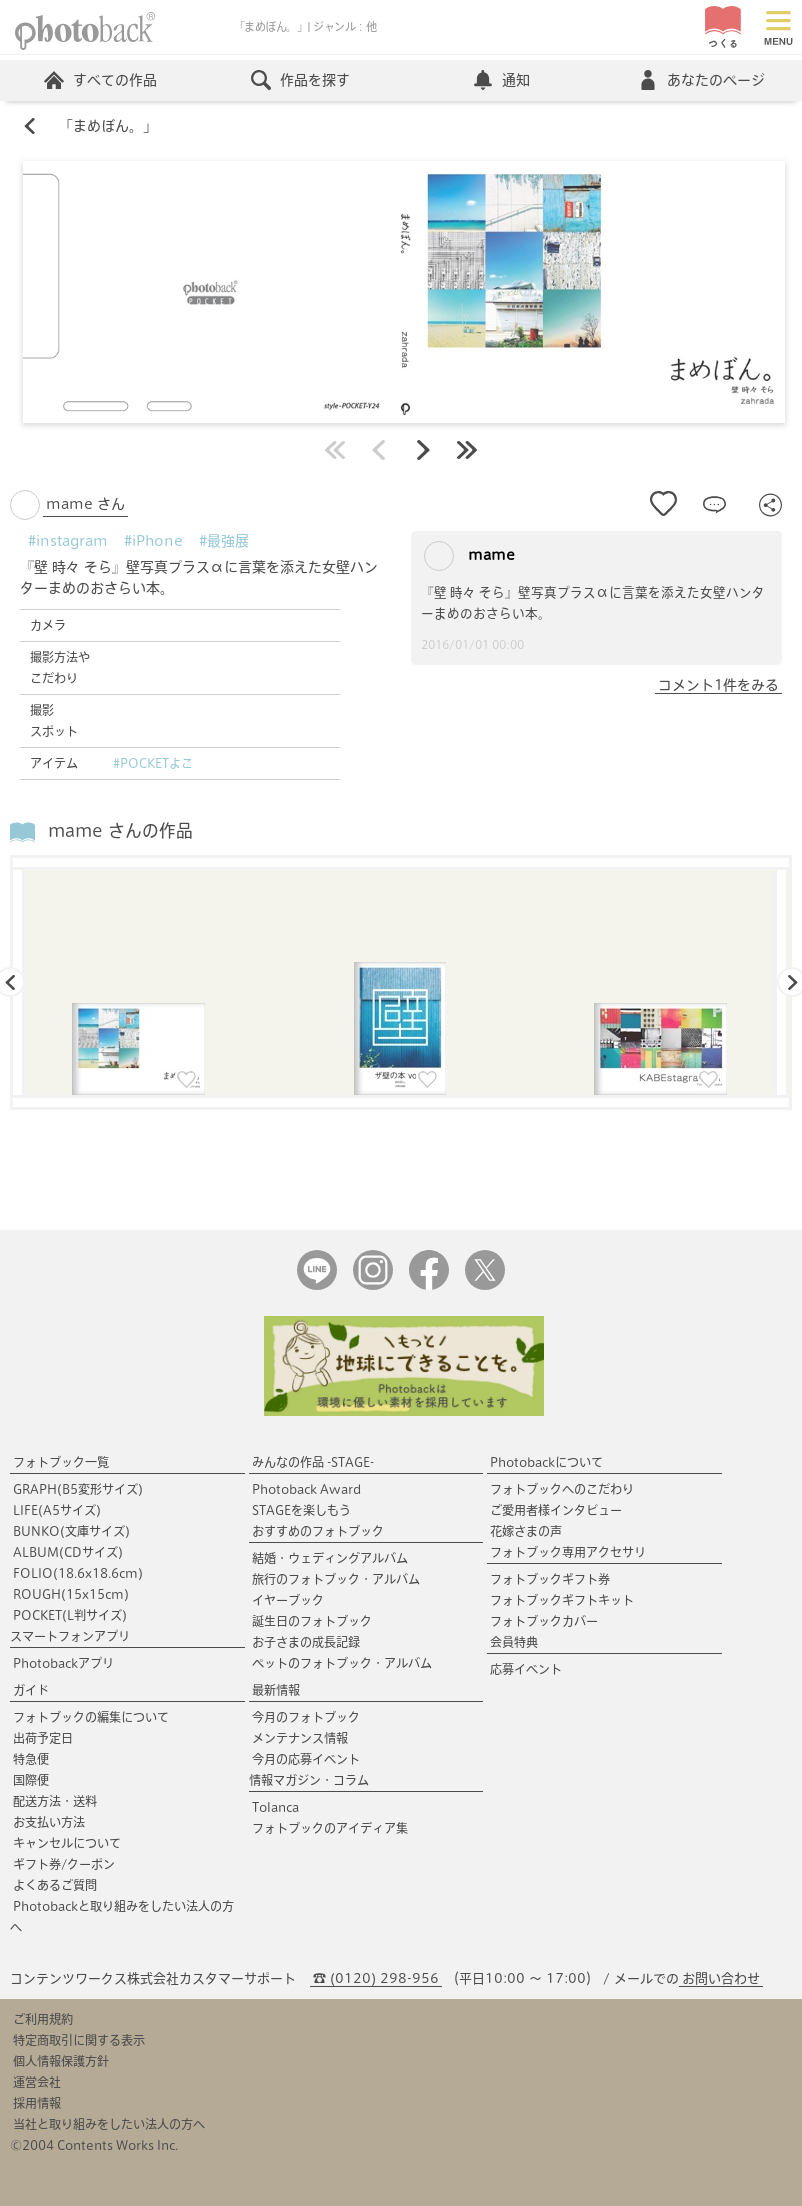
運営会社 (37, 2082)
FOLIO (78, 1573)
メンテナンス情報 (300, 1738)
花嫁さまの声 (526, 1531)
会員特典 (514, 1642)
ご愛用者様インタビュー (556, 1510)
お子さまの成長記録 (306, 1642)
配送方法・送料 (55, 1801)
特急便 (31, 1759)
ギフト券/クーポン (64, 1864)
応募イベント (526, 1669)
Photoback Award (306, 1489)
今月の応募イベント (306, 1759)
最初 (335, 450)
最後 (467, 450)
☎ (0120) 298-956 (376, 1978)
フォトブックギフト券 (550, 1579)
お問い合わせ (721, 1978)
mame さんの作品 (120, 830)
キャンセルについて (67, 1843)
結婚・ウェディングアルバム (330, 1558)
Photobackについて (546, 1462)
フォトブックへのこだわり (562, 1489)
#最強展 (224, 541)
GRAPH (78, 1489)
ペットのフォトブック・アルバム (342, 1663)
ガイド (31, 1690)
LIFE (57, 1510)
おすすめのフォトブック (318, 1531)
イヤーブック (288, 1600)
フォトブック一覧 (61, 1462)
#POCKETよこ (153, 763)
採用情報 (37, 2103)
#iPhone (153, 541)
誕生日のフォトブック (312, 1621)
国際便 (31, 1780)
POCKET (70, 1615)
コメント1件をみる (718, 685)
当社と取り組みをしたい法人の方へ (109, 2124)
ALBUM (68, 1552)
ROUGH (71, 1594)
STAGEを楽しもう (301, 1510)
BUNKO (71, 1531)
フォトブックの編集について (91, 1717)
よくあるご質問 (55, 1885)
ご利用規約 (43, 2019)
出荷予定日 (43, 1738)
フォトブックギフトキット (562, 1600)
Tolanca (275, 1807)
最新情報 (276, 1690)
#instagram (68, 541)
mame (469, 556)
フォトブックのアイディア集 (330, 1828)
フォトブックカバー (544, 1621)
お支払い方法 (49, 1822)
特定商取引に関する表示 (79, 2040)
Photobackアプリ (63, 1663)
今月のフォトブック (306, 1717)
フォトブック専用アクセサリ (568, 1552)
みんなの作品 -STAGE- (313, 1462)
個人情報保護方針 (61, 2061)
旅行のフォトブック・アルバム (336, 1579)
